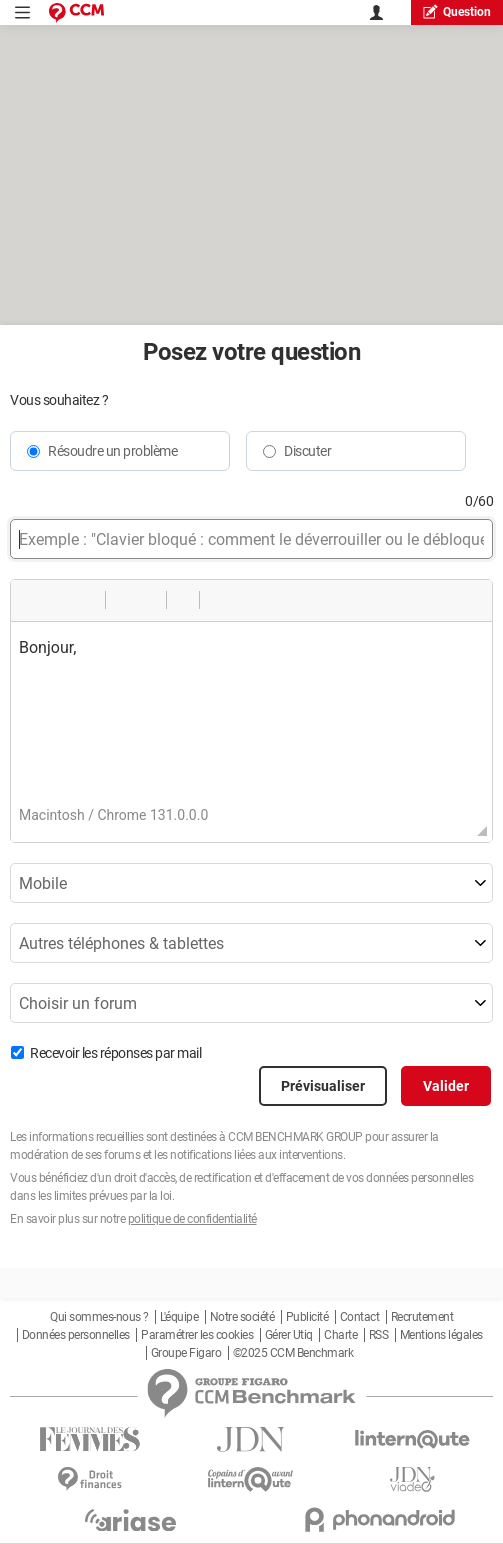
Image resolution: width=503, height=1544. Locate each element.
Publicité (307, 1317)
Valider (446, 1086)
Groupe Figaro (186, 1353)
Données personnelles (76, 1335)
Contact (360, 1317)
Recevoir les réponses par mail (115, 1053)
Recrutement (422, 1317)
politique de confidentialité (192, 1219)
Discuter (307, 451)
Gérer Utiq (289, 1335)
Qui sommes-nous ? (99, 1317)
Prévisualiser (323, 1086)
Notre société (242, 1317)
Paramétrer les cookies (197, 1335)
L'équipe (179, 1317)
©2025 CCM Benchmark (293, 1353)
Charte (340, 1335)
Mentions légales (441, 1335)
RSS (379, 1335)
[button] (33, 600)
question (457, 11)
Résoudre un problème (112, 451)
